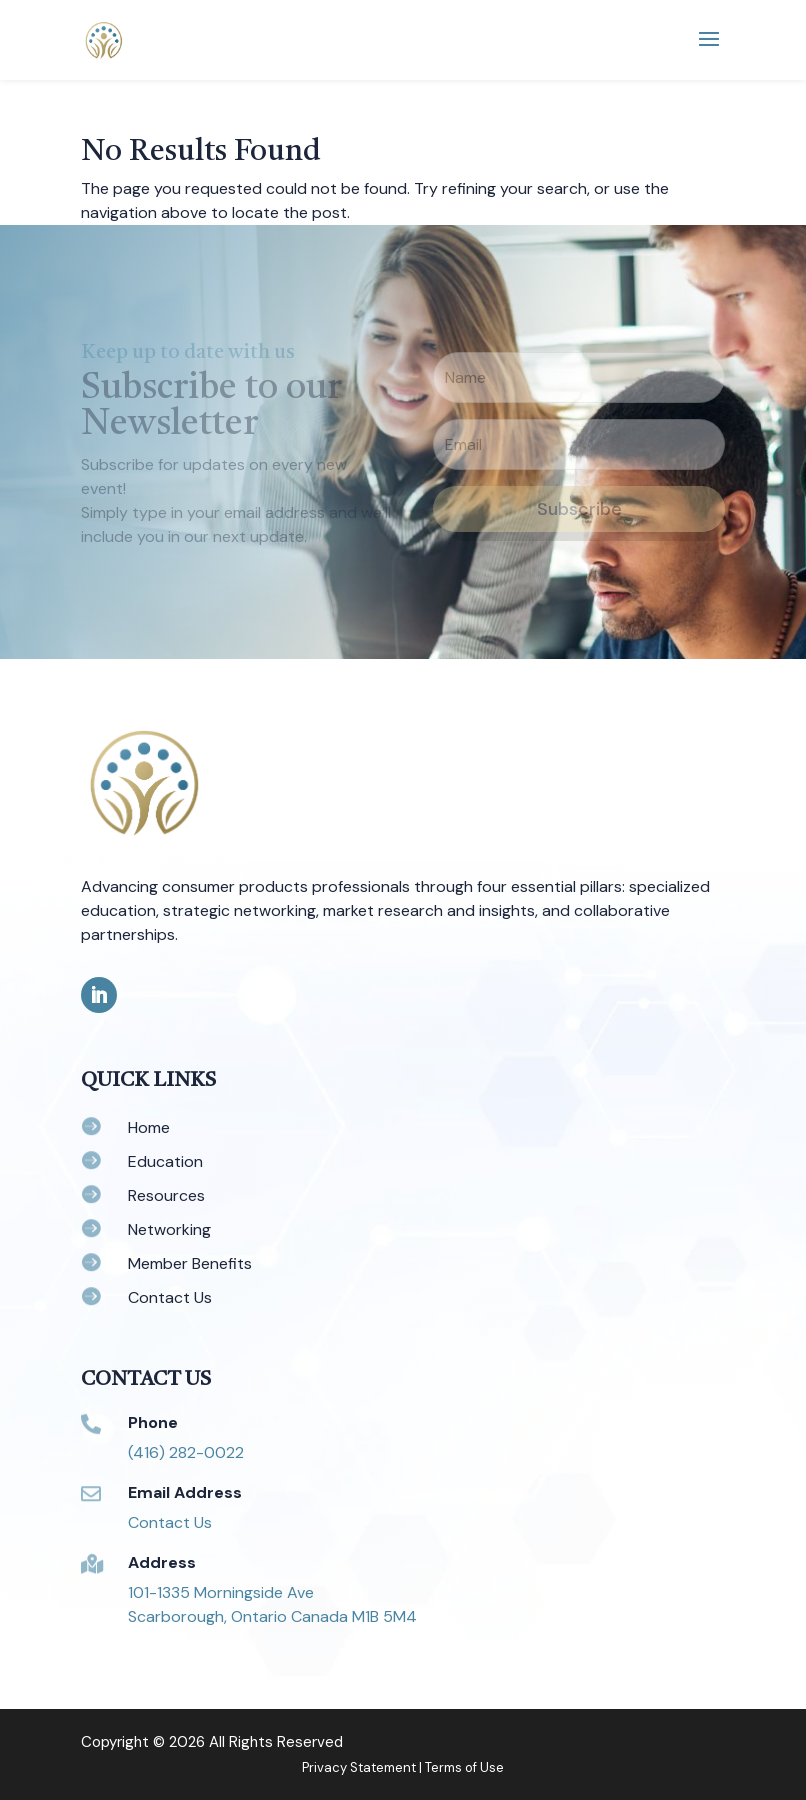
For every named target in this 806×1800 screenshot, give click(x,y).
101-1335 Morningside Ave (221, 1592)
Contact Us (170, 1522)
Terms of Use (464, 1767)
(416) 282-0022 (186, 1452)
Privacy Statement (359, 1767)
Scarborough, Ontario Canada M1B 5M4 (272, 1616)
